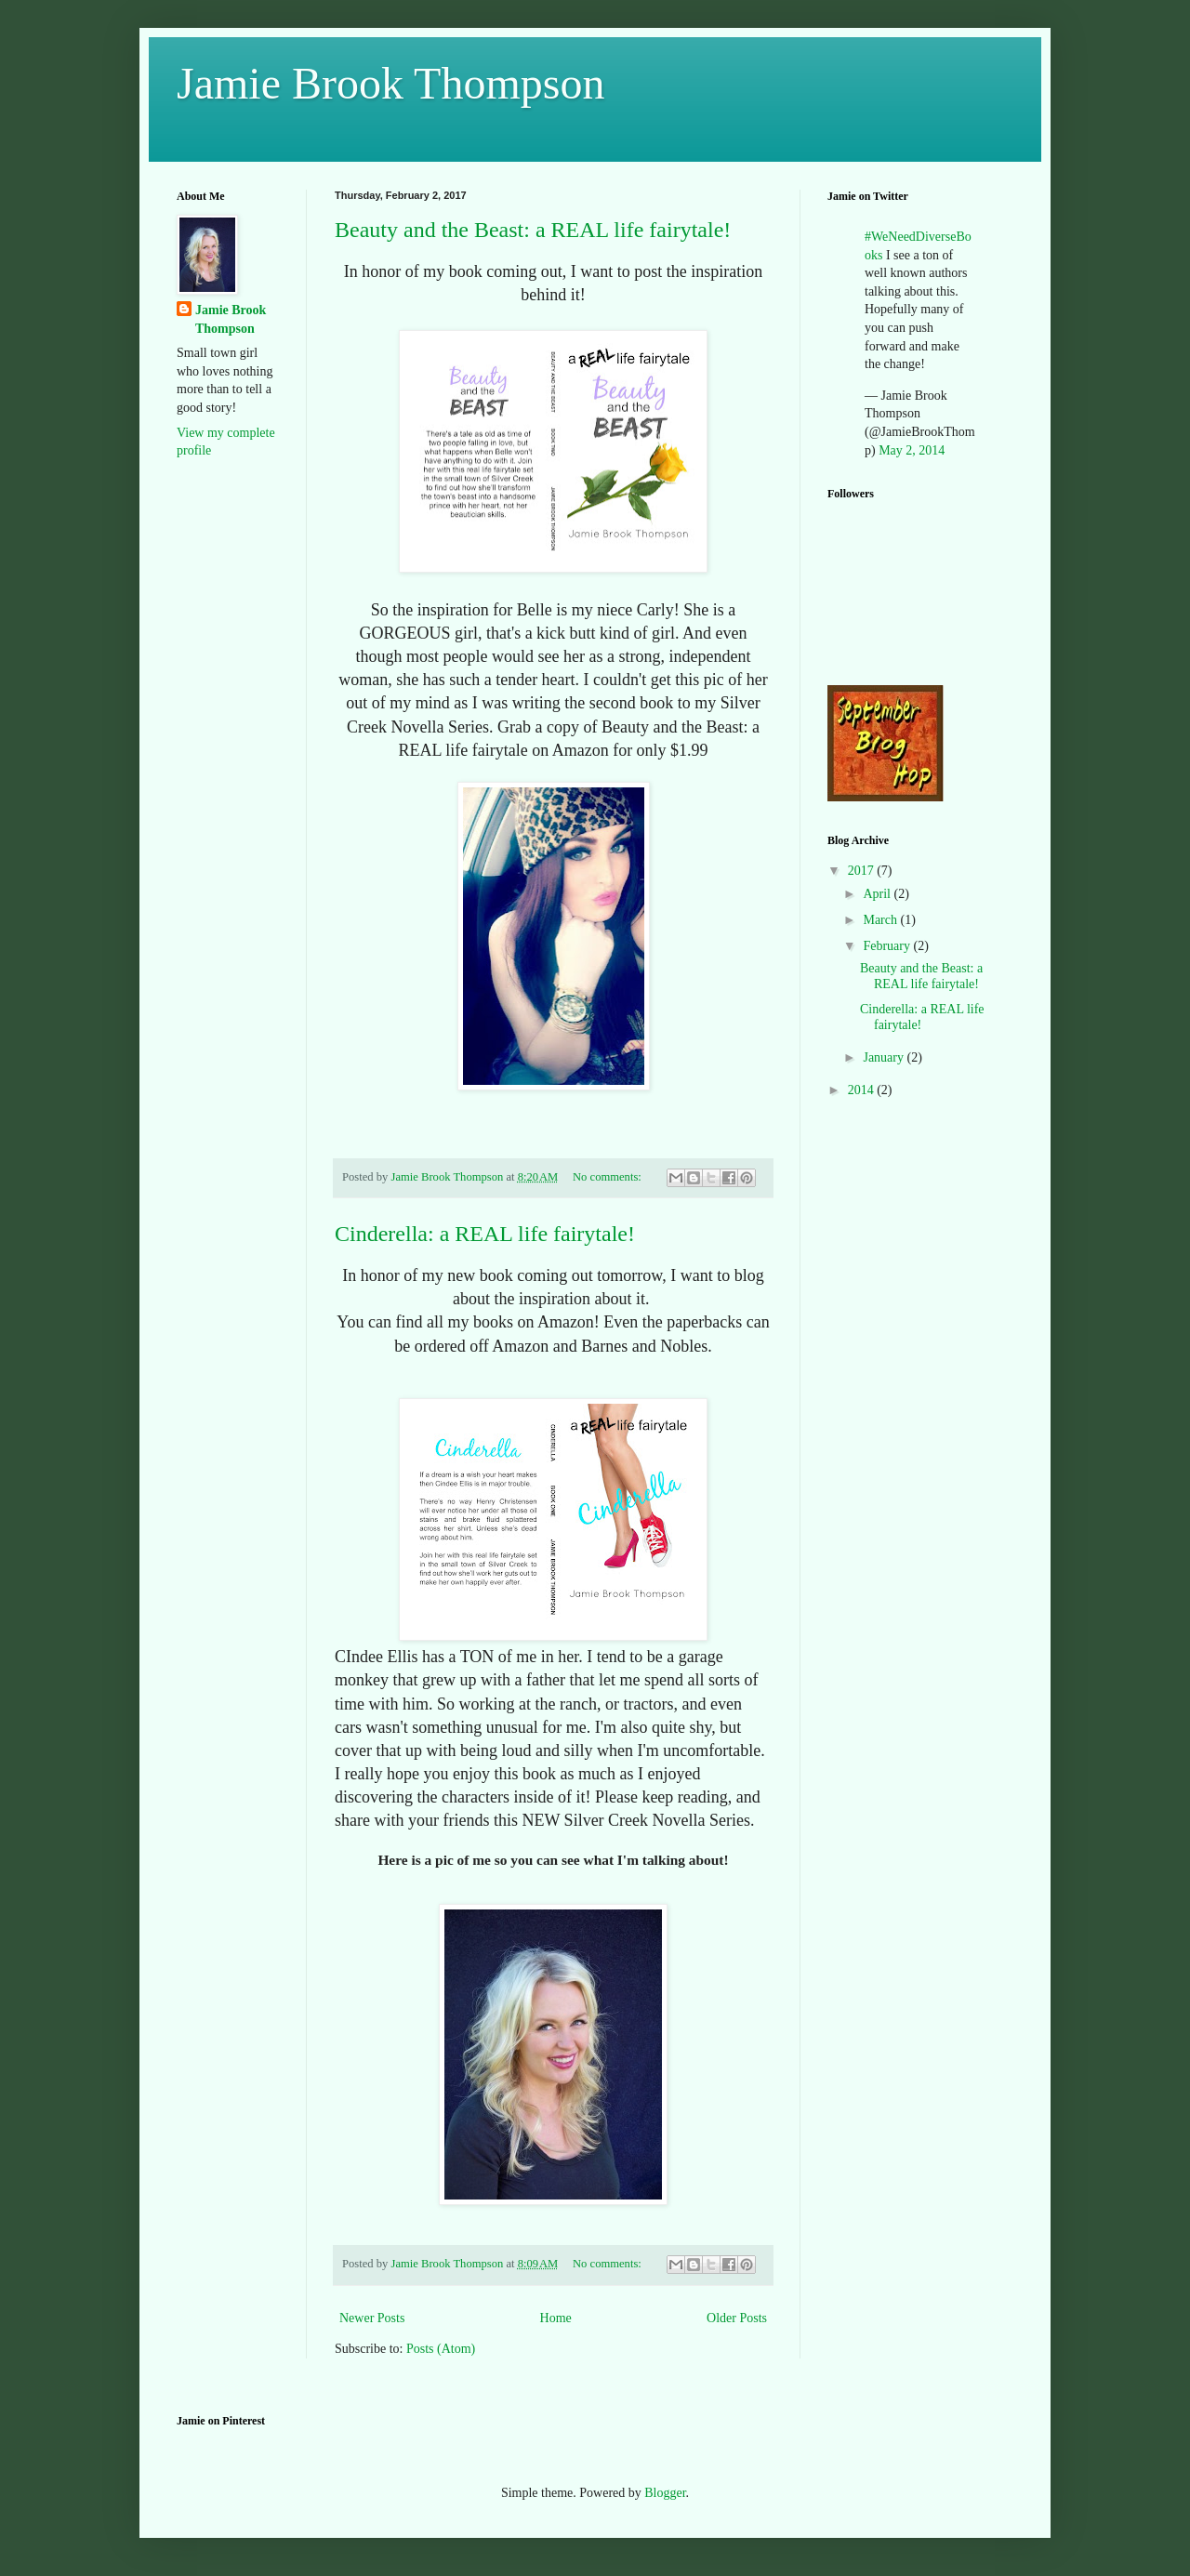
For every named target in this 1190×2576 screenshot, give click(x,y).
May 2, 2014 (912, 450)
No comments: (608, 1176)
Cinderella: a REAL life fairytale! (485, 1234)
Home (556, 2318)
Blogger (664, 2493)
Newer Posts (371, 2318)
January (884, 1057)
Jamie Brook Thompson (390, 83)
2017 (863, 871)
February (888, 946)
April (878, 894)
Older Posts (737, 2318)
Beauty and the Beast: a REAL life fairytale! (533, 230)
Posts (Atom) (440, 2349)
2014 (863, 1090)
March (881, 920)
